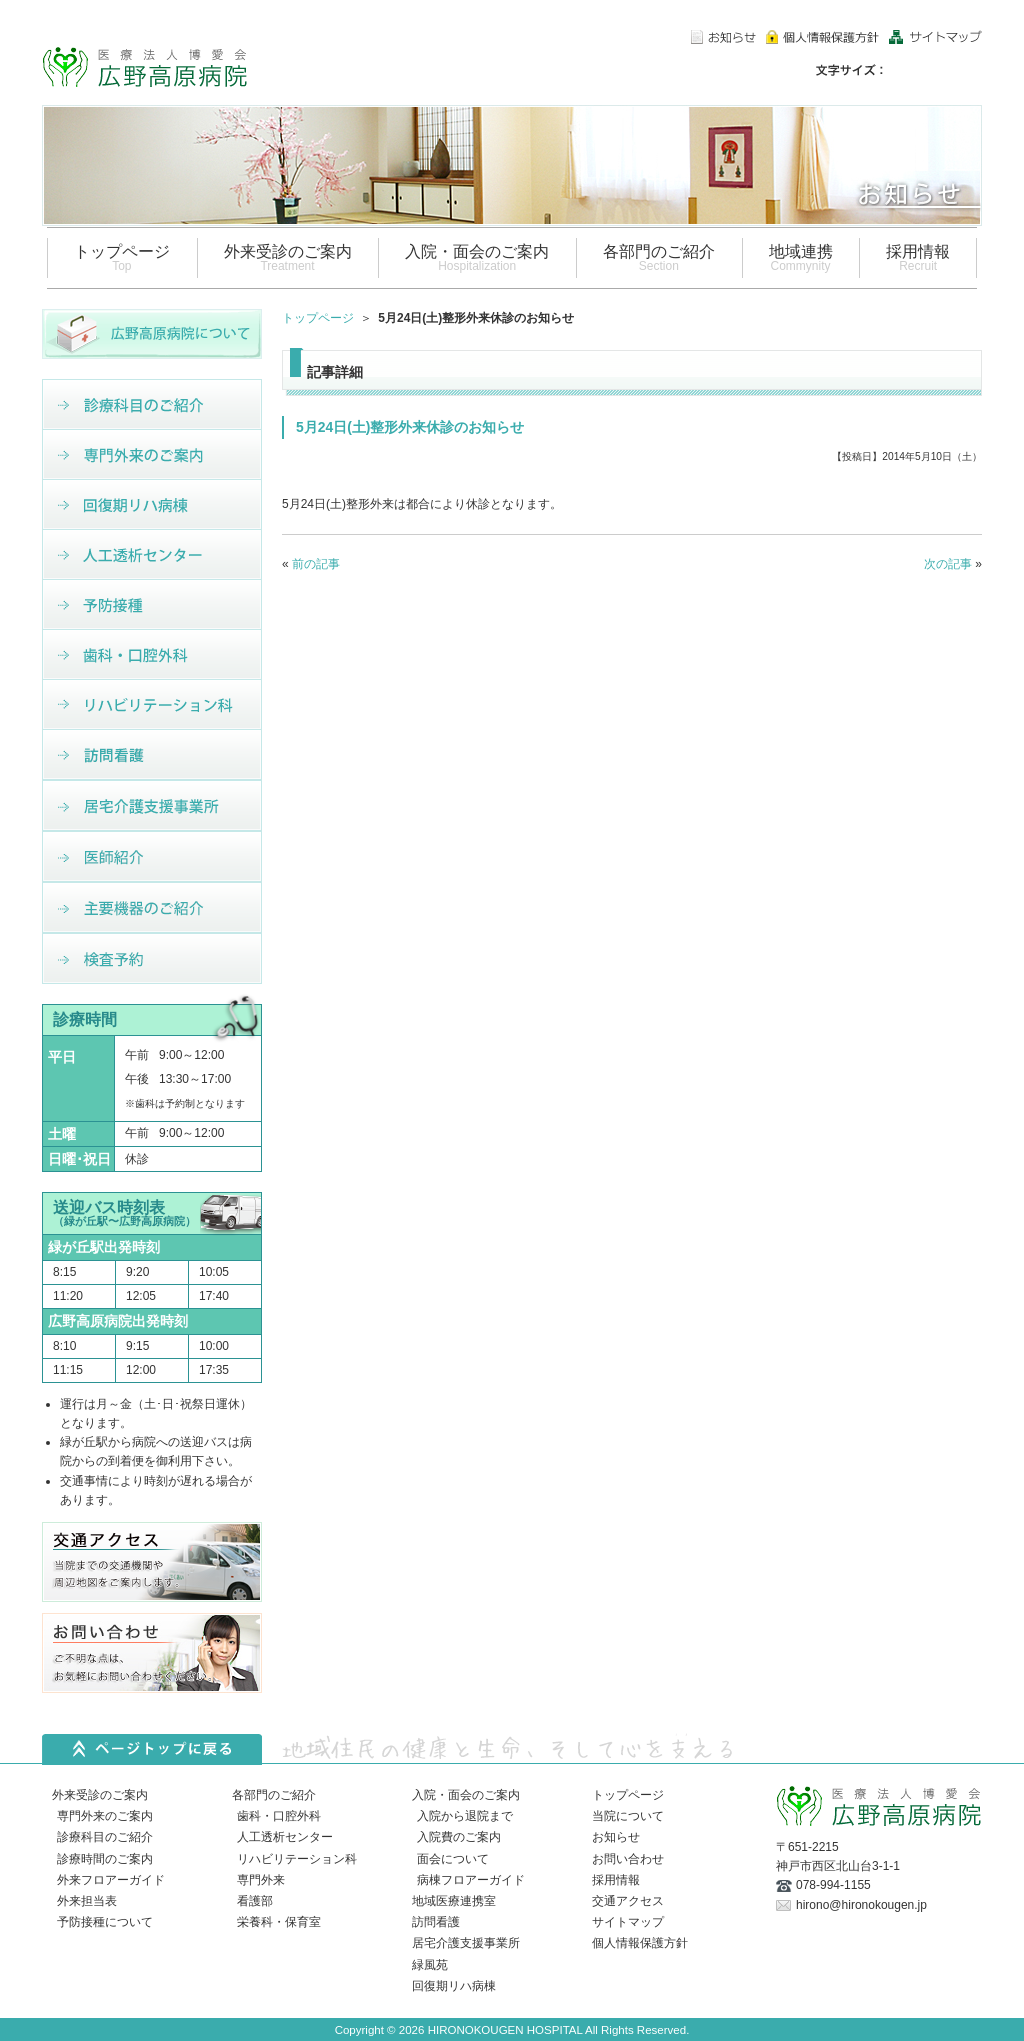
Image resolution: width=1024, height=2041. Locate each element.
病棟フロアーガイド (471, 1880)
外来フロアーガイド (111, 1880)
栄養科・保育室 (279, 1922)
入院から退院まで (465, 1816)
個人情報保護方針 (640, 1943)
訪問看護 (436, 1922)
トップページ (318, 318)
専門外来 (261, 1880)
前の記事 (316, 564)
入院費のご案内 (459, 1837)
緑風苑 (430, 1965)
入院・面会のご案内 (466, 1795)
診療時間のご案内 (105, 1859)
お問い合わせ (628, 1859)
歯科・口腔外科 (279, 1816)
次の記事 (948, 564)
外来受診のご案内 (100, 1795)
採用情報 (616, 1880)
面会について (453, 1859)
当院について (628, 1816)
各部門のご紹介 (274, 1795)
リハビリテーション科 (297, 1859)
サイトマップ (628, 1922)
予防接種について (105, 1922)
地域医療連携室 (454, 1901)
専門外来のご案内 (105, 1816)
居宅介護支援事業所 (466, 1943)
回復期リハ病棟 (454, 1986)
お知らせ (616, 1837)
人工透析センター (285, 1837)
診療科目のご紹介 (105, 1837)
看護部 (255, 1901)
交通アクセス (628, 1901)
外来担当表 (87, 1901)
